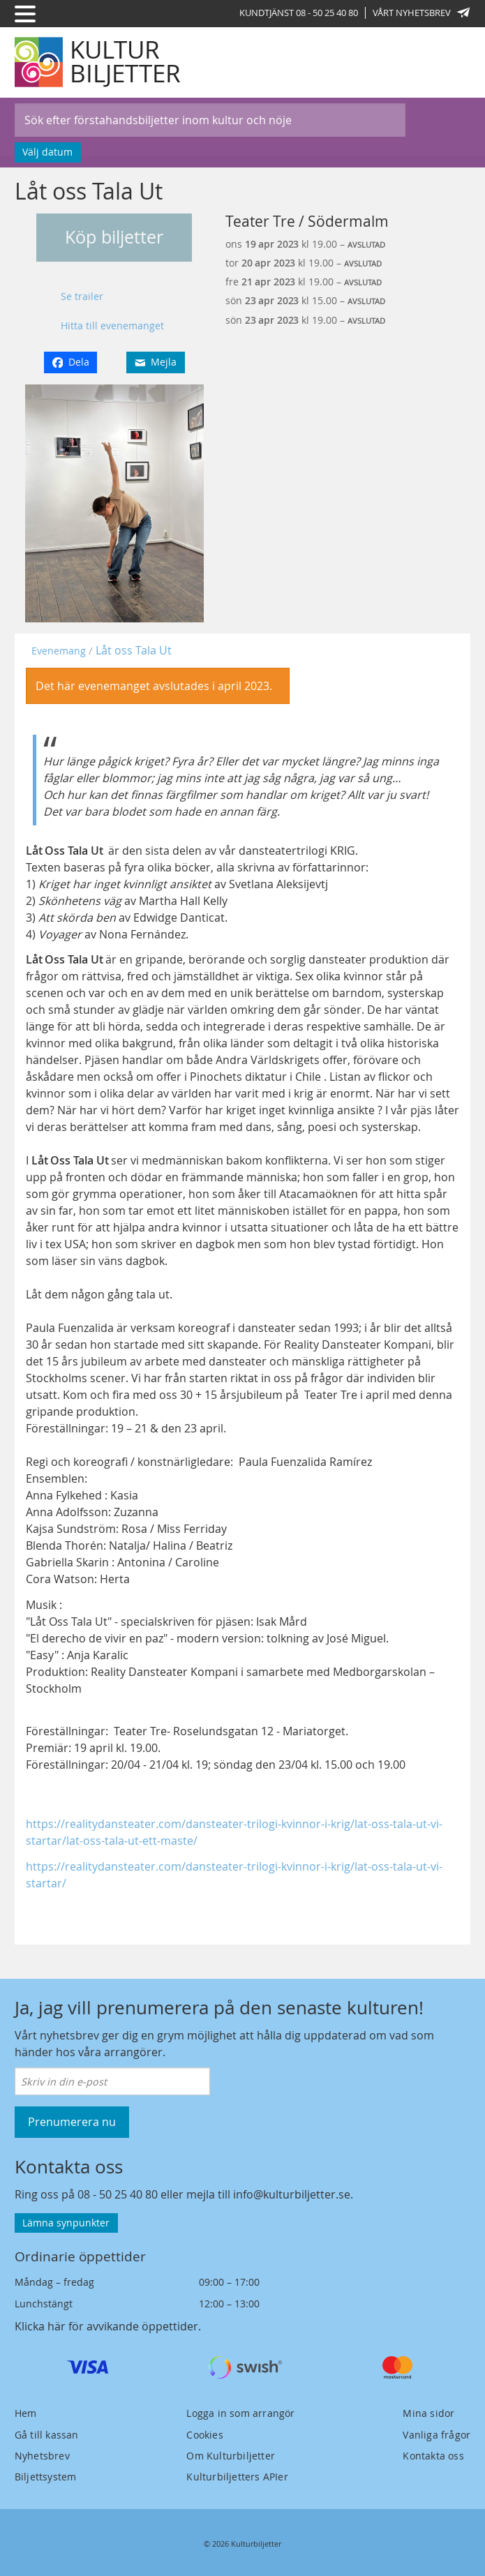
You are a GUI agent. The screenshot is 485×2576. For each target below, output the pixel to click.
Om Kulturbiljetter (230, 2455)
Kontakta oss (433, 2455)
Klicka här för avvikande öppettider (106, 2326)
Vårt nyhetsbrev (421, 12)
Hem (26, 2413)
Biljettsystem (46, 2476)
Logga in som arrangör (240, 2413)
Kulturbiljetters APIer (237, 2476)
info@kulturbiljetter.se (291, 2194)
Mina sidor (428, 2413)
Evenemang (58, 650)
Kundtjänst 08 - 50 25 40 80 (298, 12)
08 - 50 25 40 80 (117, 2194)
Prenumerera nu (72, 2121)
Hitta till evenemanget (112, 325)
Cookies (204, 2434)
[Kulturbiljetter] (98, 62)
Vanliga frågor (436, 2434)
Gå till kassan (47, 2434)
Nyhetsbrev (42, 2455)
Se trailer (82, 296)
